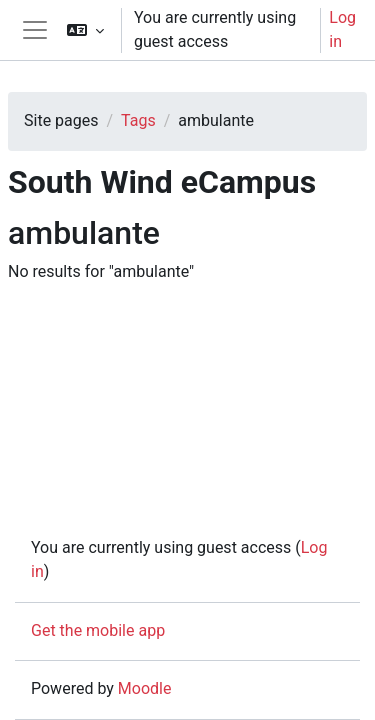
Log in (342, 29)
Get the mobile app (98, 630)
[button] (85, 30)
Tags (138, 120)
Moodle (145, 688)
